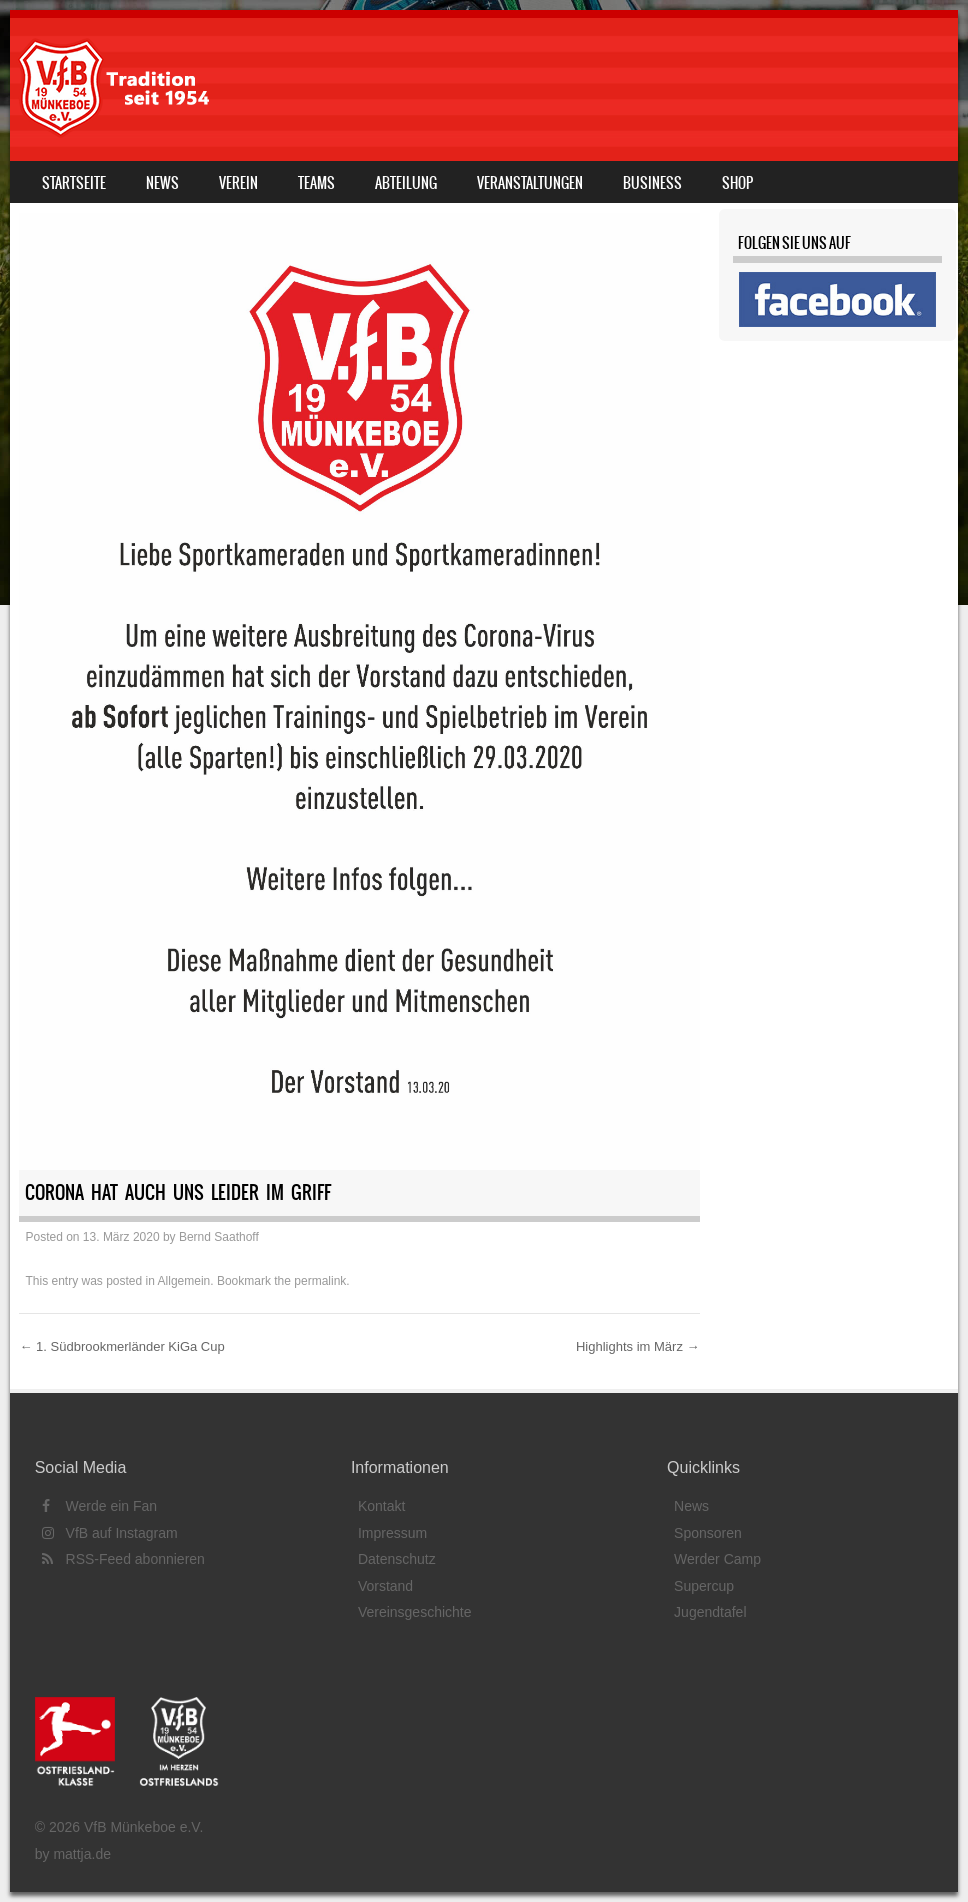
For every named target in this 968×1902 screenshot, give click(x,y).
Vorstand (385, 1586)
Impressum (392, 1533)
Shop (737, 183)
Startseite (74, 183)
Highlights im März (638, 1346)
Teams (316, 183)
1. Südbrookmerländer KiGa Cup (121, 1346)
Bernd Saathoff (219, 1237)
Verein (238, 183)
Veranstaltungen (530, 183)
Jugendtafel (710, 1612)
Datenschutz (397, 1559)
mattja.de (82, 1854)
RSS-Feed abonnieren (123, 1559)
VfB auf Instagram (110, 1533)
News (162, 183)
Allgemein (184, 1281)
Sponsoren (708, 1533)
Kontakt (381, 1506)
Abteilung (406, 183)
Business (652, 183)
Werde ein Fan (99, 1506)
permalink (320, 1281)
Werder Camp (717, 1559)
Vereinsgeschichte (415, 1612)
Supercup (704, 1586)
